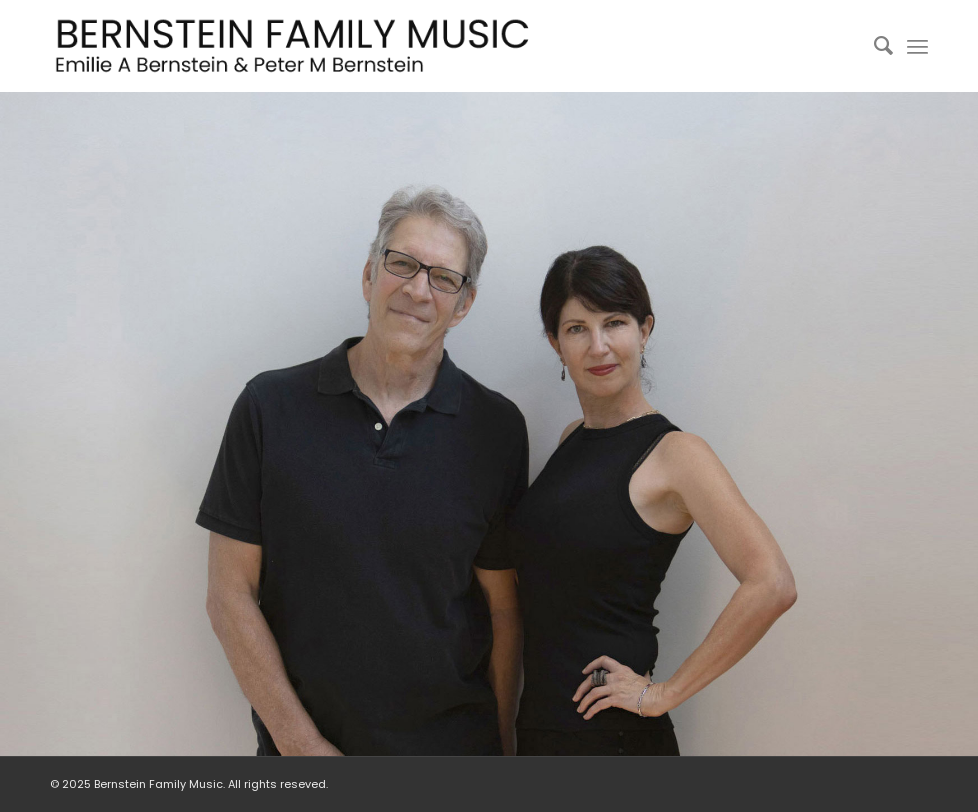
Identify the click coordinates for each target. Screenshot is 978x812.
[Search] (873, 46)
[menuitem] (873, 46)
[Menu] (917, 46)
